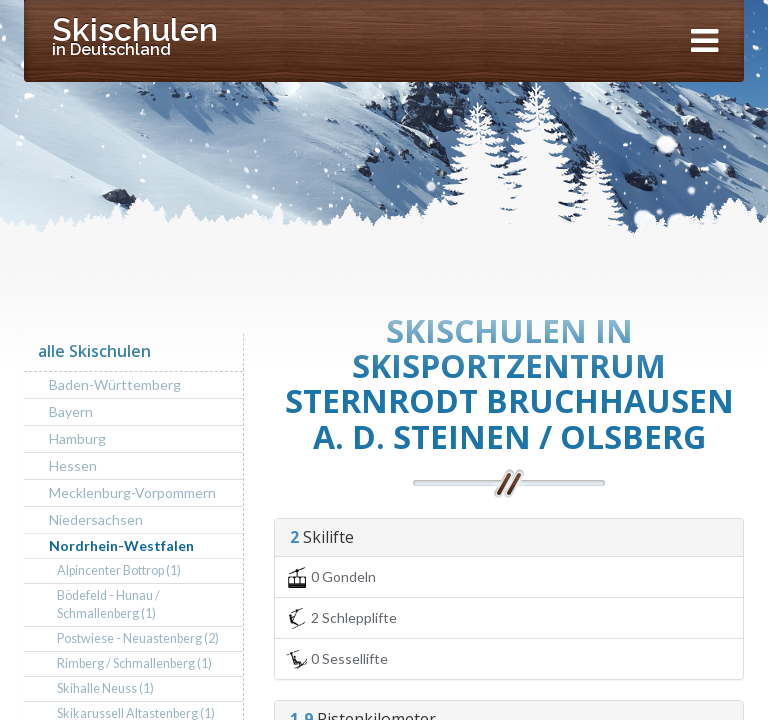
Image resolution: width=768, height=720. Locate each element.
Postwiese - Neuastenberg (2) (138, 638)
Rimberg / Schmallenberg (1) (134, 663)
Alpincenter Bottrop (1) (119, 570)
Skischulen (135, 35)
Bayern (71, 411)
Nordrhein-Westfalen (121, 545)
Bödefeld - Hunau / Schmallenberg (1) (108, 604)
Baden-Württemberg (115, 384)
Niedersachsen (96, 519)
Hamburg (77, 438)
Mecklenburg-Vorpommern (132, 492)
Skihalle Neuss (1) (105, 688)
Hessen (73, 465)
